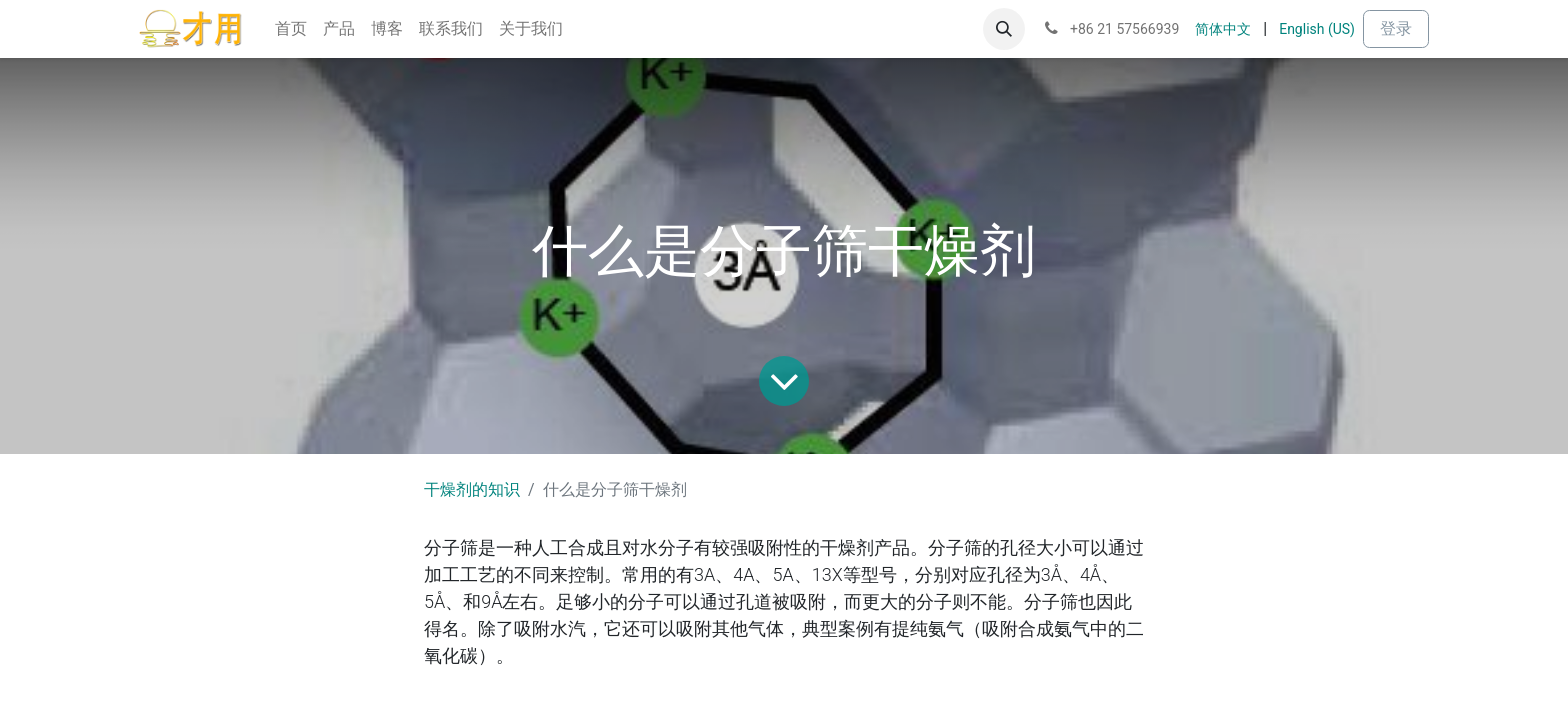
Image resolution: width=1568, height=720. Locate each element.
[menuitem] (291, 29)
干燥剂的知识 (472, 489)
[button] (1004, 29)
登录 (1396, 28)
